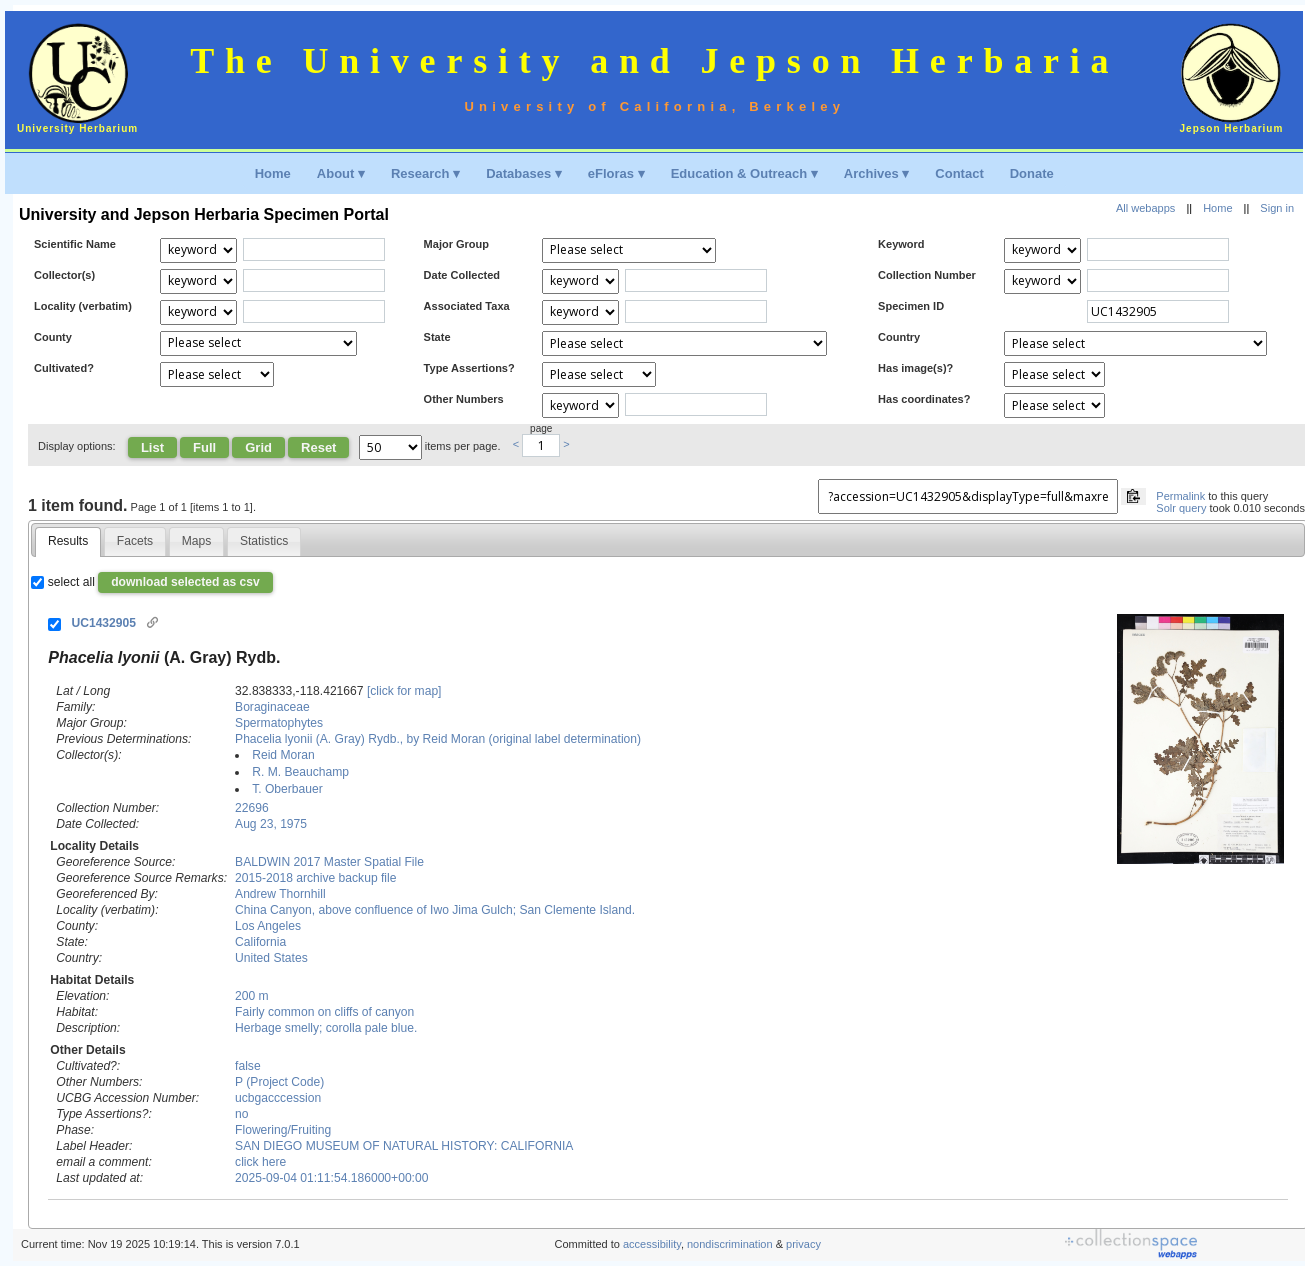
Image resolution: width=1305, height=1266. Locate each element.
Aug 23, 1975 (271, 824)
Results (68, 541)
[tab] (68, 542)
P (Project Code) (279, 1082)
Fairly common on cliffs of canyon (324, 1012)
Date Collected (462, 275)
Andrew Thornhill (280, 894)
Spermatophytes (279, 723)
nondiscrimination (730, 1244)
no (241, 1114)
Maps (197, 541)
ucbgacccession (278, 1098)
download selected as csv (185, 582)
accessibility (652, 1244)
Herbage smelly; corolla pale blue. (326, 1028)
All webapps (1145, 208)
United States (271, 958)
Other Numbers (464, 399)
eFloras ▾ (616, 173)
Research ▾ (425, 173)
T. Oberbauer (287, 789)
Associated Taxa (467, 306)
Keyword (901, 244)
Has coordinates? (924, 399)
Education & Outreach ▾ (744, 173)
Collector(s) (64, 275)
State (437, 337)
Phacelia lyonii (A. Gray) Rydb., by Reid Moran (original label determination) (438, 739)
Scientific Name (75, 244)
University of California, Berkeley (655, 106)
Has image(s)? (915, 368)
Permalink (1180, 496)
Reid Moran (283, 755)
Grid (258, 447)
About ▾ (341, 173)
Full (204, 447)
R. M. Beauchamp (300, 772)
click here (260, 1162)
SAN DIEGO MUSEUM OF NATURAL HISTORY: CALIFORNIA (404, 1146)
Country (899, 337)
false (248, 1066)
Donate (1032, 173)
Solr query (1181, 508)
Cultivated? (64, 368)
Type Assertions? (469, 368)
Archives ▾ (877, 173)
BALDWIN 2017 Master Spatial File (329, 862)
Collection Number (927, 275)
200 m (252, 996)
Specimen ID (911, 306)
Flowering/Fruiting (283, 1130)
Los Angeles (268, 926)
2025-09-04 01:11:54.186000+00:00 (331, 1178)
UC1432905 (103, 623)
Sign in (1277, 208)
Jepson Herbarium (1232, 128)
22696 (252, 808)
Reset (318, 447)
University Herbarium (77, 128)
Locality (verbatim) (83, 306)
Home (273, 173)
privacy (803, 1244)
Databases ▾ (524, 173)
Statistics (264, 541)
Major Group (456, 244)
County (53, 337)
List (152, 447)
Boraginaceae (272, 707)
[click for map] (404, 691)
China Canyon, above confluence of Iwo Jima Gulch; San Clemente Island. (435, 910)
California (260, 942)
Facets (135, 541)
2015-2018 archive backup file (315, 878)
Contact (959, 173)
